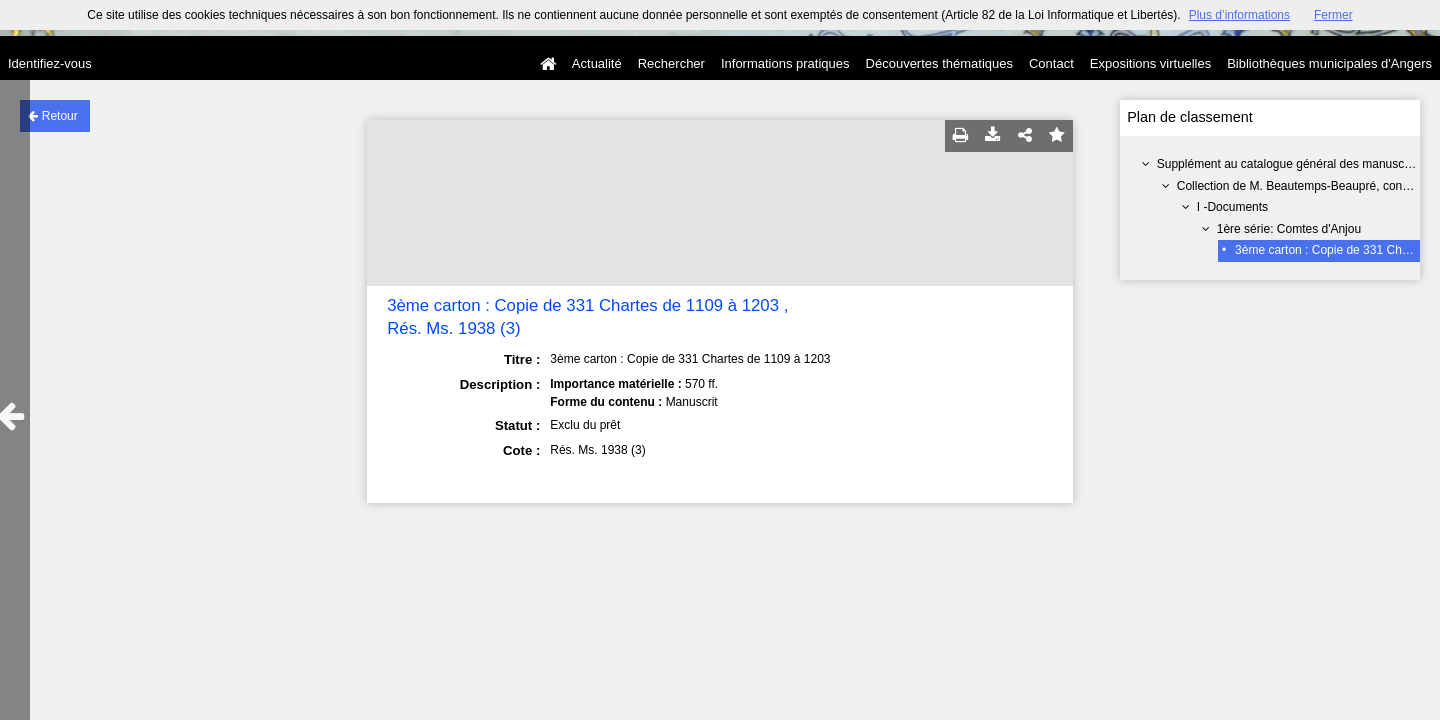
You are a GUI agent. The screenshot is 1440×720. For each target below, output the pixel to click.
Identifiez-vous (50, 63)
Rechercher (671, 63)
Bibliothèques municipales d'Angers (1329, 63)
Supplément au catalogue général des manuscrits (1289, 164)
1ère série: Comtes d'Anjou (1289, 229)
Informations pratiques (785, 63)
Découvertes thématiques (939, 63)
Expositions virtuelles (1150, 63)
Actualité (597, 63)
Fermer (1333, 15)
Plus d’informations (1239, 15)
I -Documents (1232, 207)
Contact (1051, 63)
